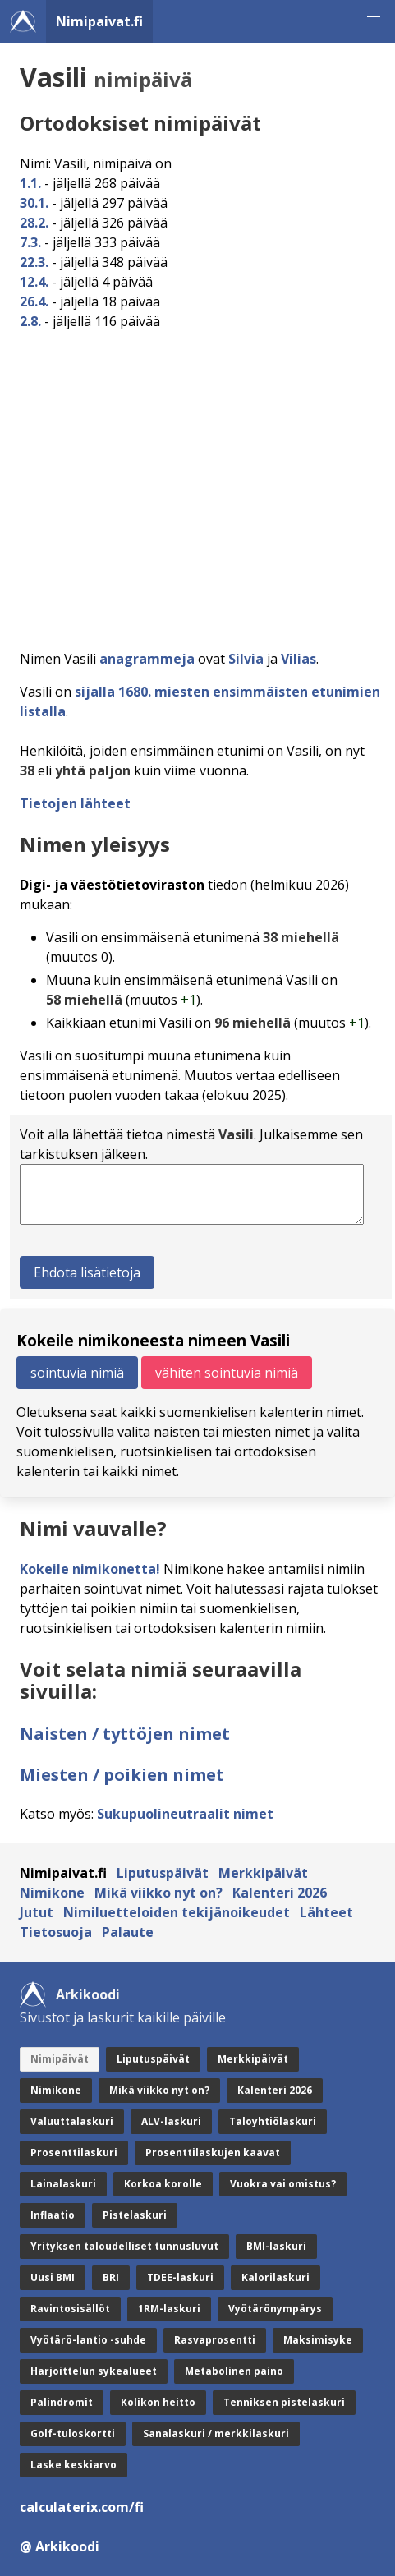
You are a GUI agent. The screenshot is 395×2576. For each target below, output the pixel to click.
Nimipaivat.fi (99, 21)
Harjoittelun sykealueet (93, 2371)
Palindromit (61, 2402)
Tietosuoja (56, 1932)
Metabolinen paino (234, 2371)
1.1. (30, 183)
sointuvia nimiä (77, 1373)
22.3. (34, 262)
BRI (111, 2277)
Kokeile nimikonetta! (90, 1569)
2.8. (30, 321)
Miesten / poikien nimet (122, 1775)
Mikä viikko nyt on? (158, 1893)
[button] (373, 21)
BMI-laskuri (276, 2246)
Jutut (36, 1912)
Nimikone (52, 1893)
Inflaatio (52, 2215)
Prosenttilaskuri (73, 2153)
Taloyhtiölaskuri (272, 2121)
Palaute (128, 1932)
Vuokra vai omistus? (283, 2184)
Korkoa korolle (163, 2184)
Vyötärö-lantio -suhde (88, 2340)
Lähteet (326, 1912)
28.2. (34, 223)
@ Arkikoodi (59, 2546)
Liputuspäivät (163, 1873)
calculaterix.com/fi (82, 2507)
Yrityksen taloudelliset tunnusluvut (124, 2246)
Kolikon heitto (158, 2402)
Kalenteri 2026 (279, 1893)
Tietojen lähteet (75, 803)
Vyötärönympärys (275, 2309)
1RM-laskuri (169, 2309)
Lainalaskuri (63, 2184)
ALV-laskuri (171, 2121)
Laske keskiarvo (73, 2465)
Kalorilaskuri (275, 2277)
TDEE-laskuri (180, 2277)
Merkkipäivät (263, 1873)
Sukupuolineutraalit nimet (185, 1814)
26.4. (34, 301)
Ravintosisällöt (70, 2309)
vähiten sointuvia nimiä (226, 1373)
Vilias (298, 659)
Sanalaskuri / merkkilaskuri (216, 2433)
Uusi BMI (52, 2277)
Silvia (246, 659)
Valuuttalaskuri (71, 2121)
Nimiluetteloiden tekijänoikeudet (176, 1912)
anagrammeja (147, 659)
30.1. (34, 203)
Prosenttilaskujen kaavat (212, 2153)
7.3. (30, 242)
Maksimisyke (317, 2340)
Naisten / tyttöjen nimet (125, 1734)
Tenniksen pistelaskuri (284, 2402)
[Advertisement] (197, 485)
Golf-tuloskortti (72, 2433)
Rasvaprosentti (214, 2340)
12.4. (34, 282)
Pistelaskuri (135, 2215)
